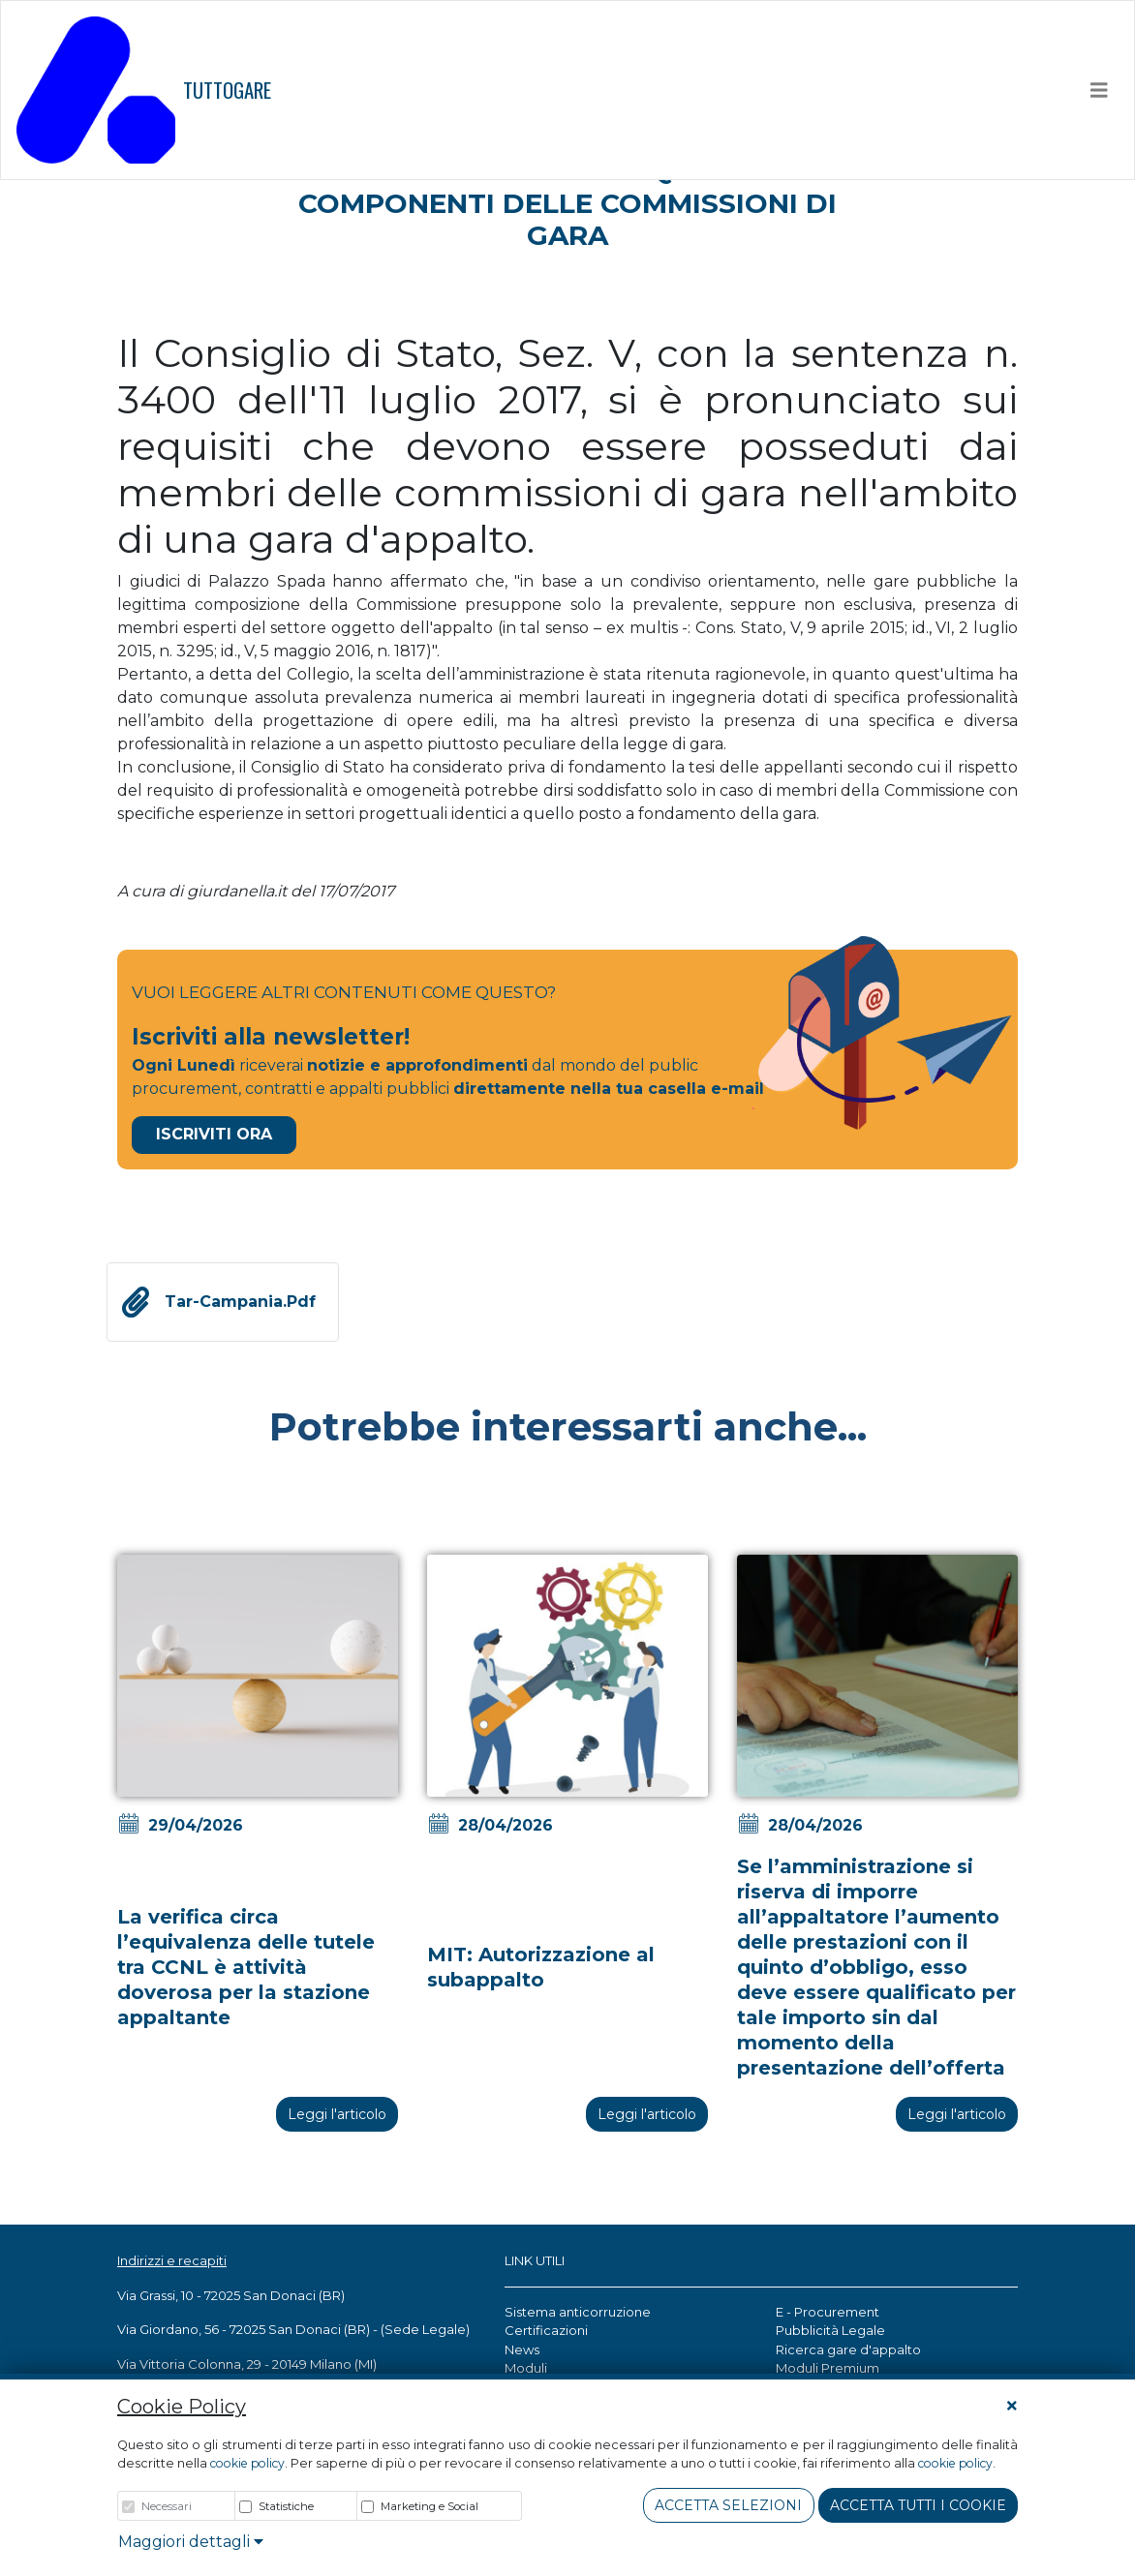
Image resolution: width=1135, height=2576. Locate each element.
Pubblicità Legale (830, 2330)
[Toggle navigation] (1099, 90)
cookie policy (247, 2463)
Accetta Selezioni (728, 2505)
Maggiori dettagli (190, 2541)
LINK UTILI (535, 2260)
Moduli (526, 2368)
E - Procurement (827, 2311)
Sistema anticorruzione (578, 2311)
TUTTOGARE (143, 90)
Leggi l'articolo (337, 2114)
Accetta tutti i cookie (918, 2505)
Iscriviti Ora (214, 1134)
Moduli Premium (827, 2368)
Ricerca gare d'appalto (848, 2349)
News (522, 2349)
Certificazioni (546, 2330)
